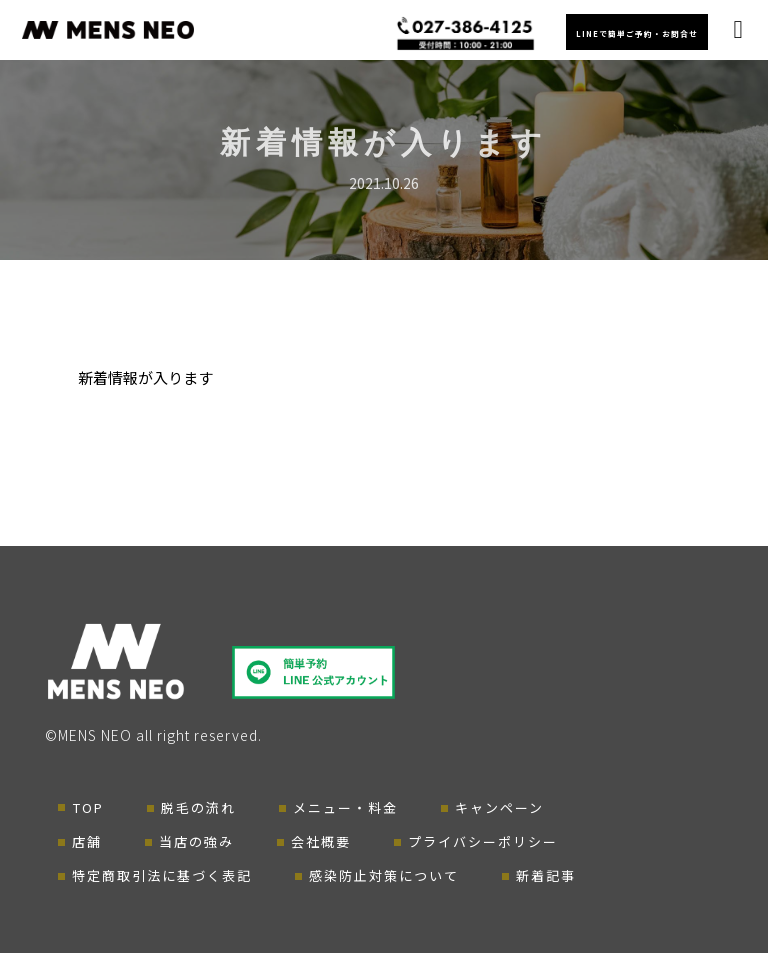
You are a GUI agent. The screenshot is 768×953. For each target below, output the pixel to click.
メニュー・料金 (345, 807)
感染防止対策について (384, 875)
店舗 (87, 841)
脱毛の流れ (198, 807)
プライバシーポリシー (483, 841)
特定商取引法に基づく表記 (162, 875)
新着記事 (546, 875)
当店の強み (196, 841)
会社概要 (321, 841)
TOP (88, 807)
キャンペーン (499, 807)
